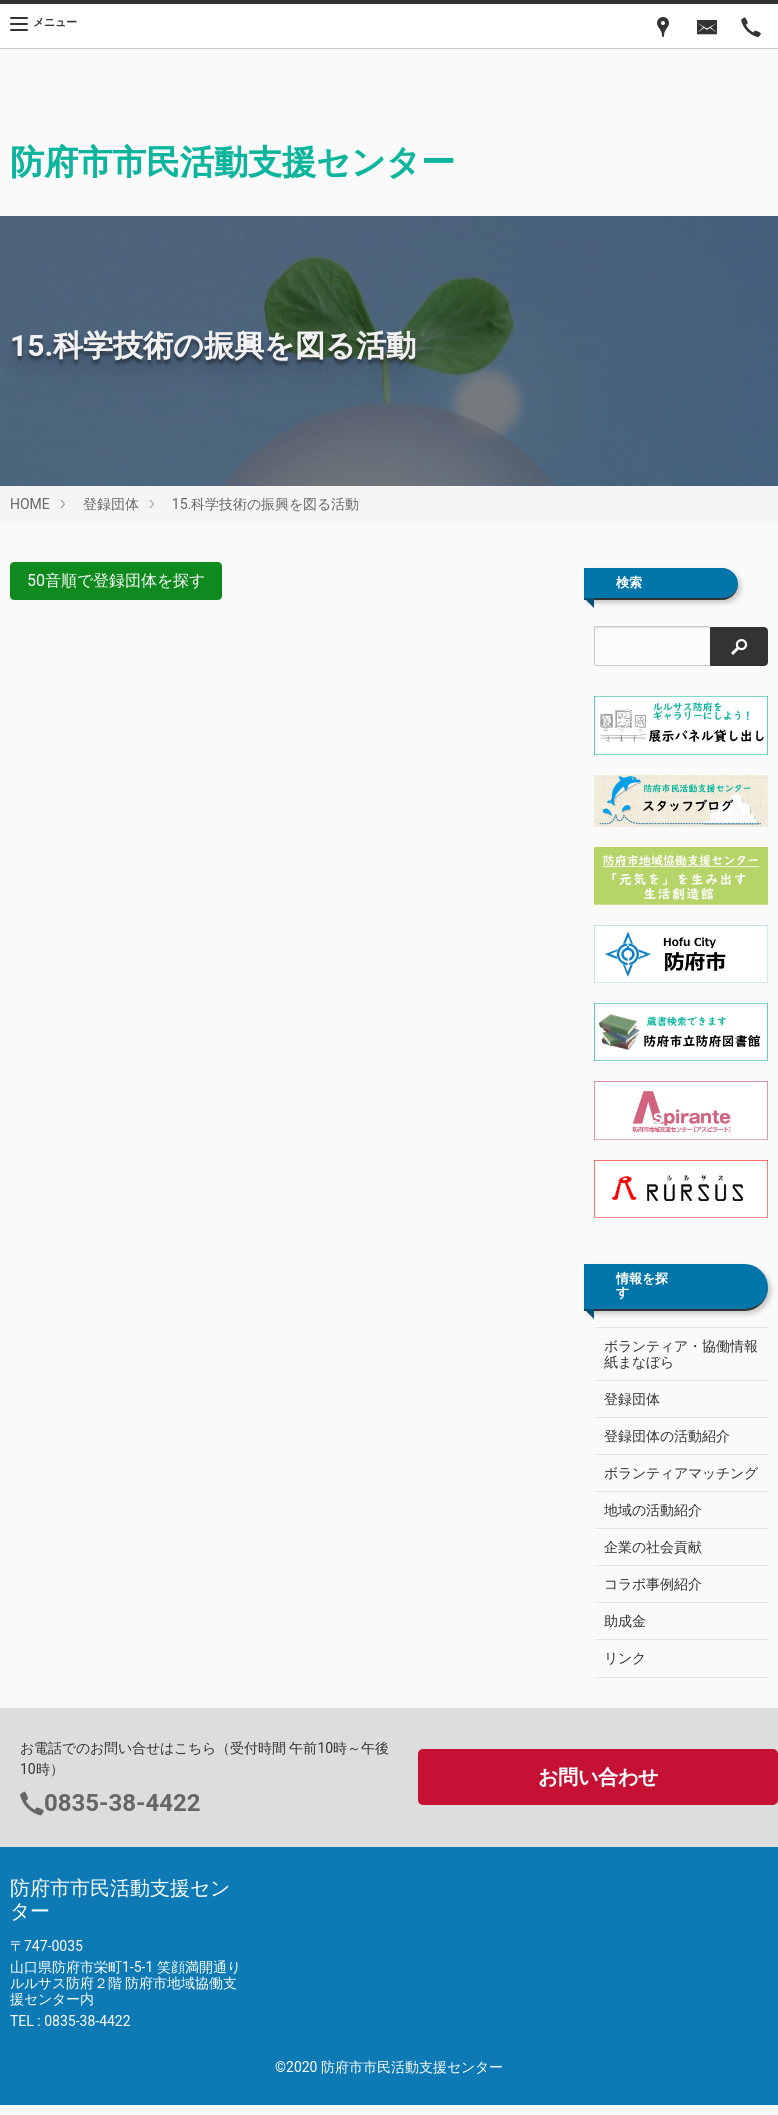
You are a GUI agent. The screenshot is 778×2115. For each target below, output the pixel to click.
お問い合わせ (598, 1777)
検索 (629, 583)
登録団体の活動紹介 (667, 1436)
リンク (625, 1658)
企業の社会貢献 (653, 1547)
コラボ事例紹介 (653, 1584)
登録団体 (111, 504)
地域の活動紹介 (653, 1510)
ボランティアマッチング (681, 1473)
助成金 (625, 1621)
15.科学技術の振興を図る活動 (265, 504)
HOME (30, 504)
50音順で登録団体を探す (116, 580)
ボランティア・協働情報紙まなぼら (681, 1354)
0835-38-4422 (122, 1803)
